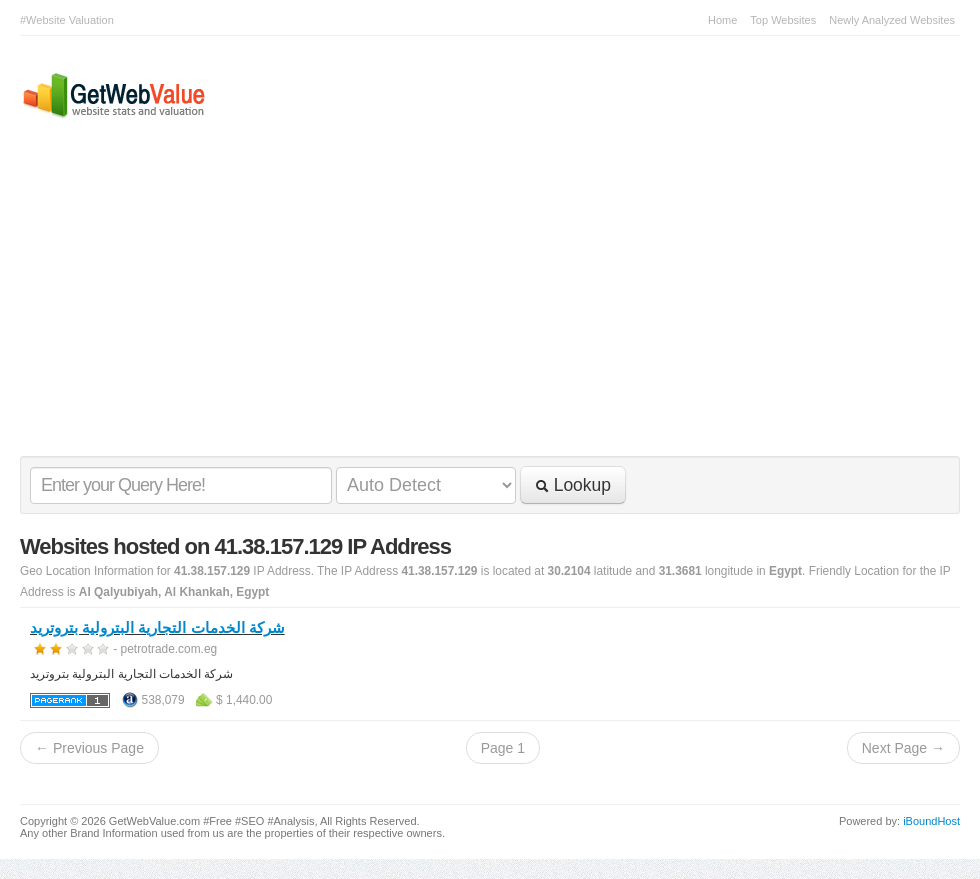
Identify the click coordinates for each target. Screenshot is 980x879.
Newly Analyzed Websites (892, 20)
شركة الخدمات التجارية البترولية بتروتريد (157, 627)
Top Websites (783, 20)
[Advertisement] (480, 306)
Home (722, 20)
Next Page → (903, 748)
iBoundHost (931, 821)
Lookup (573, 485)
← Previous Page (89, 748)
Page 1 (503, 748)
